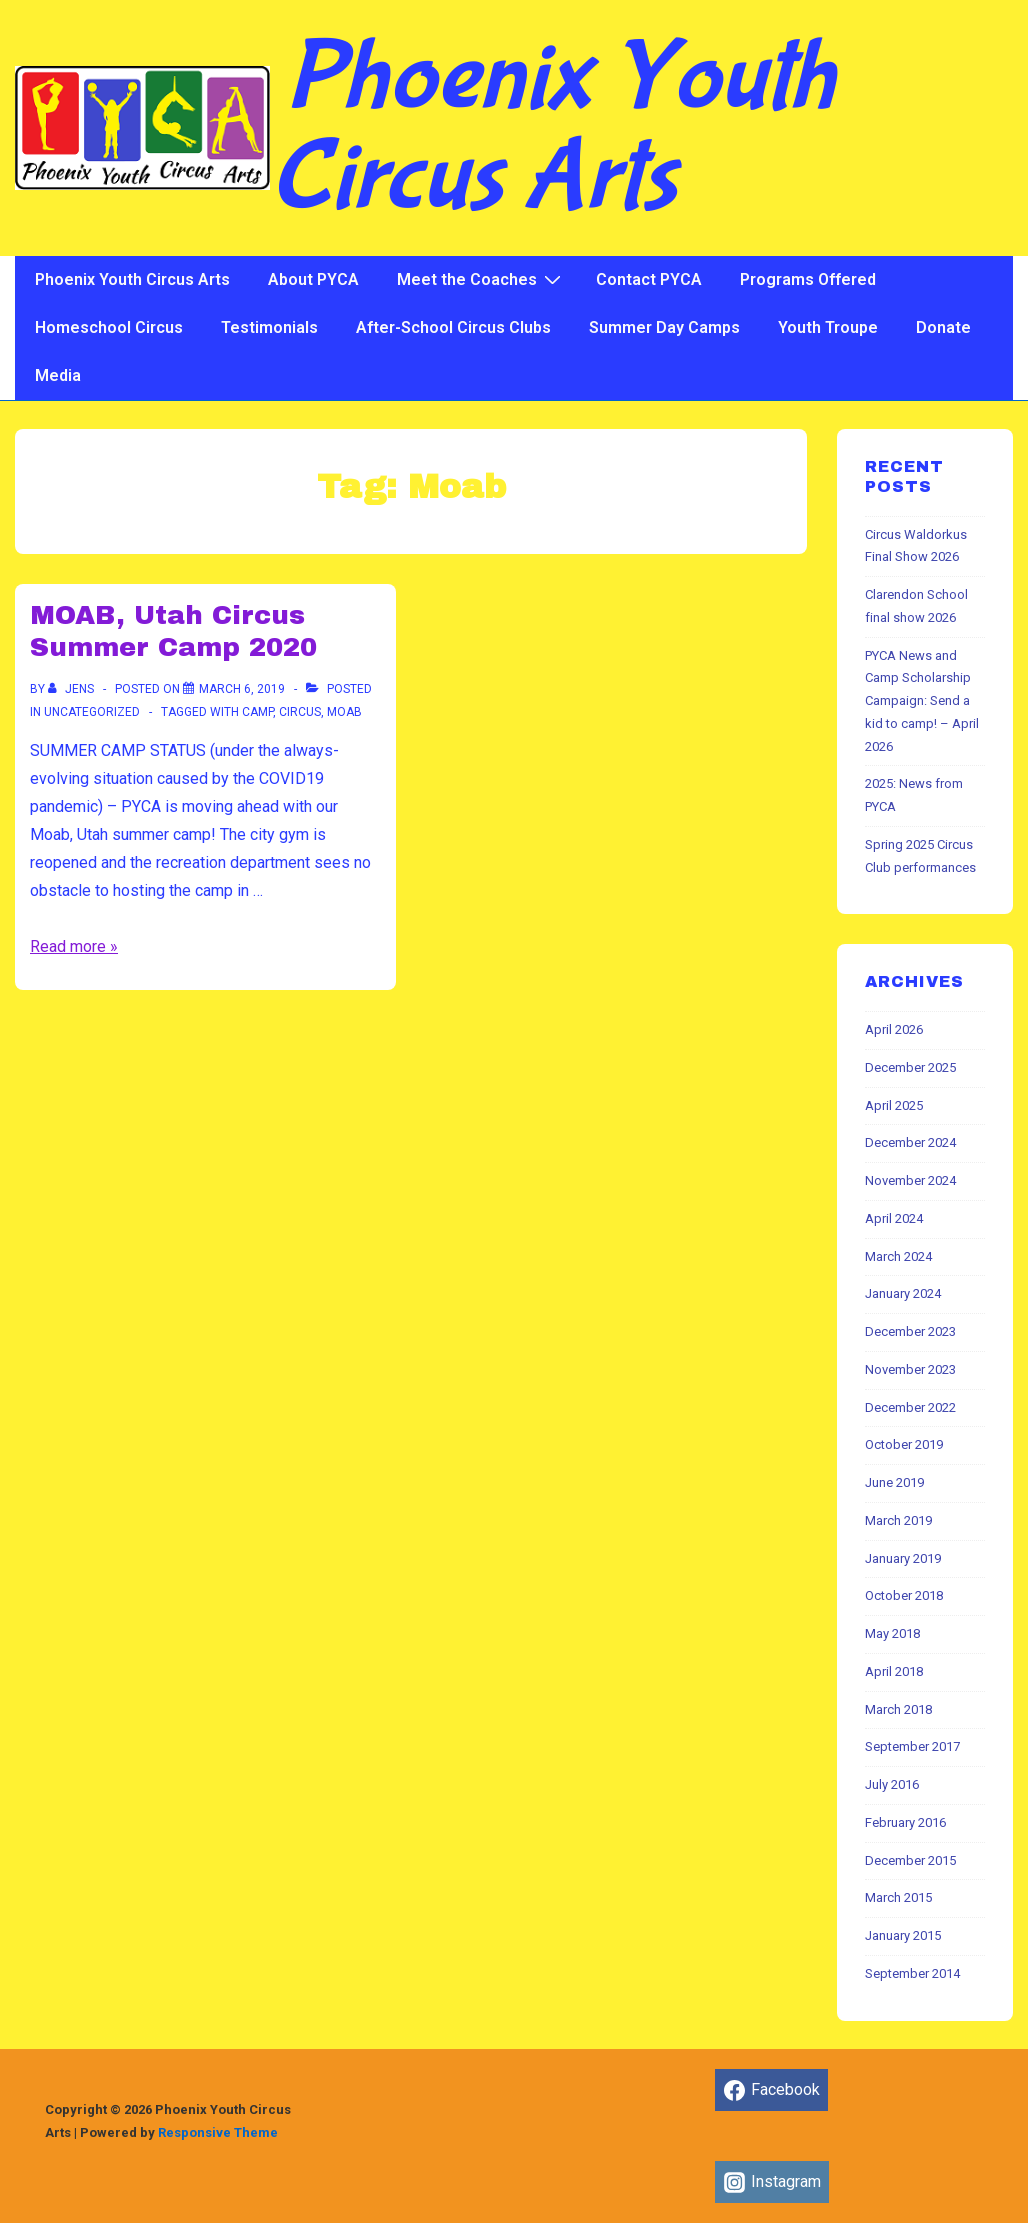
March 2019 (898, 1520)
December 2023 (910, 1331)
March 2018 (898, 1709)
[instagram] (772, 2182)
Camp (257, 712)
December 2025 (910, 1067)
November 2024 (910, 1180)
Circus (300, 712)
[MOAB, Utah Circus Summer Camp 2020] (242, 689)
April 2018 (894, 1671)
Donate (943, 327)
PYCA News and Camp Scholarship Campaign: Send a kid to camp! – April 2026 (922, 701)
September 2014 (912, 1973)
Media (58, 375)
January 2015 (903, 1935)
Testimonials (269, 327)
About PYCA (313, 279)
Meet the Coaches (481, 279)
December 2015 (910, 1860)
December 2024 (910, 1142)
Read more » (74, 946)
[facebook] (771, 2090)
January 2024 (903, 1293)
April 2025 (894, 1105)
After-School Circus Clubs (453, 327)
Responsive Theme (218, 2132)
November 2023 (910, 1369)
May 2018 (892, 1633)
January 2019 (903, 1558)
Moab (344, 712)
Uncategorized (92, 712)
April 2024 (894, 1218)
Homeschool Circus (109, 327)
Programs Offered (808, 279)
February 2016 (905, 1822)
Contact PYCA (649, 279)
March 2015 (898, 1897)
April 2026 (894, 1029)
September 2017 (912, 1746)
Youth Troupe (828, 327)
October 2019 (904, 1444)
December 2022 (910, 1407)
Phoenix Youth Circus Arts (552, 128)
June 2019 (894, 1482)
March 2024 (898, 1256)
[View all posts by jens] (72, 689)
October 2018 (904, 1595)
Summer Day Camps (664, 327)
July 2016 (892, 1784)
